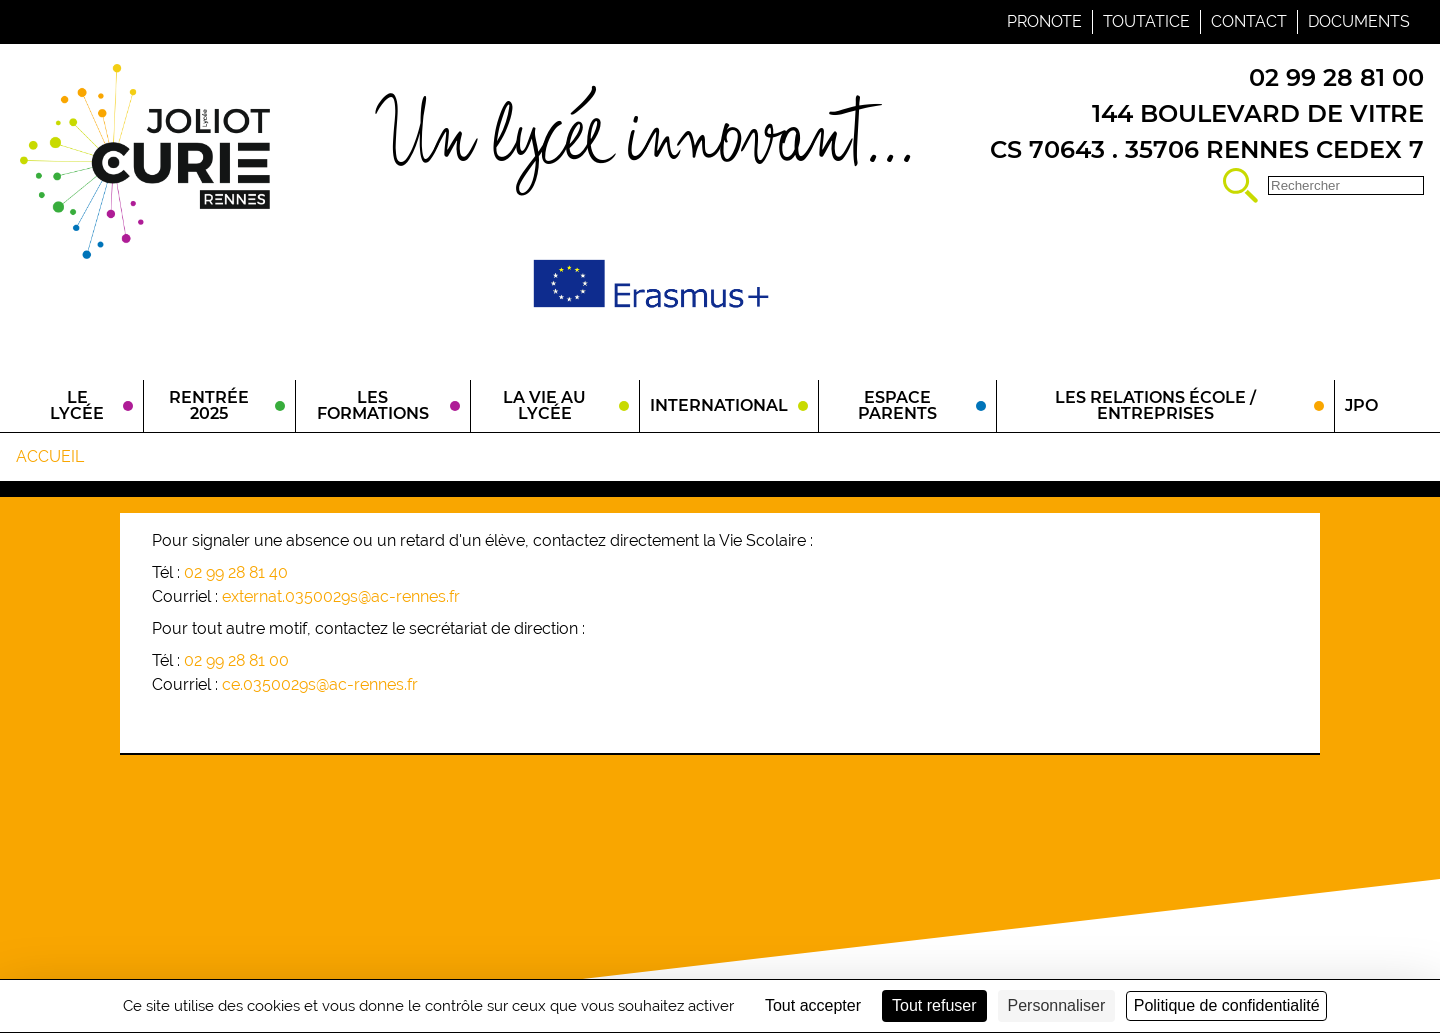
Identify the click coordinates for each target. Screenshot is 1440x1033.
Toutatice (1146, 21)
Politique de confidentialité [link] (1227, 1005)
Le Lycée (77, 405)
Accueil (50, 456)
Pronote (1044, 21)
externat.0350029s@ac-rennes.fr (341, 596)
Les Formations (373, 405)
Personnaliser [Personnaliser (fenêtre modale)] (1057, 1005)
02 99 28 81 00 (236, 660)
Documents (1359, 21)
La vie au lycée (544, 405)
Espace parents (897, 405)
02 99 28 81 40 (236, 572)
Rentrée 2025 (209, 405)
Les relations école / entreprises (1155, 405)
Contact (1249, 21)
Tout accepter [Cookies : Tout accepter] (813, 1005)
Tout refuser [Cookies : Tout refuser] (934, 1005)
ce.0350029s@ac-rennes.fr (320, 684)
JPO (1361, 405)
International (719, 405)
